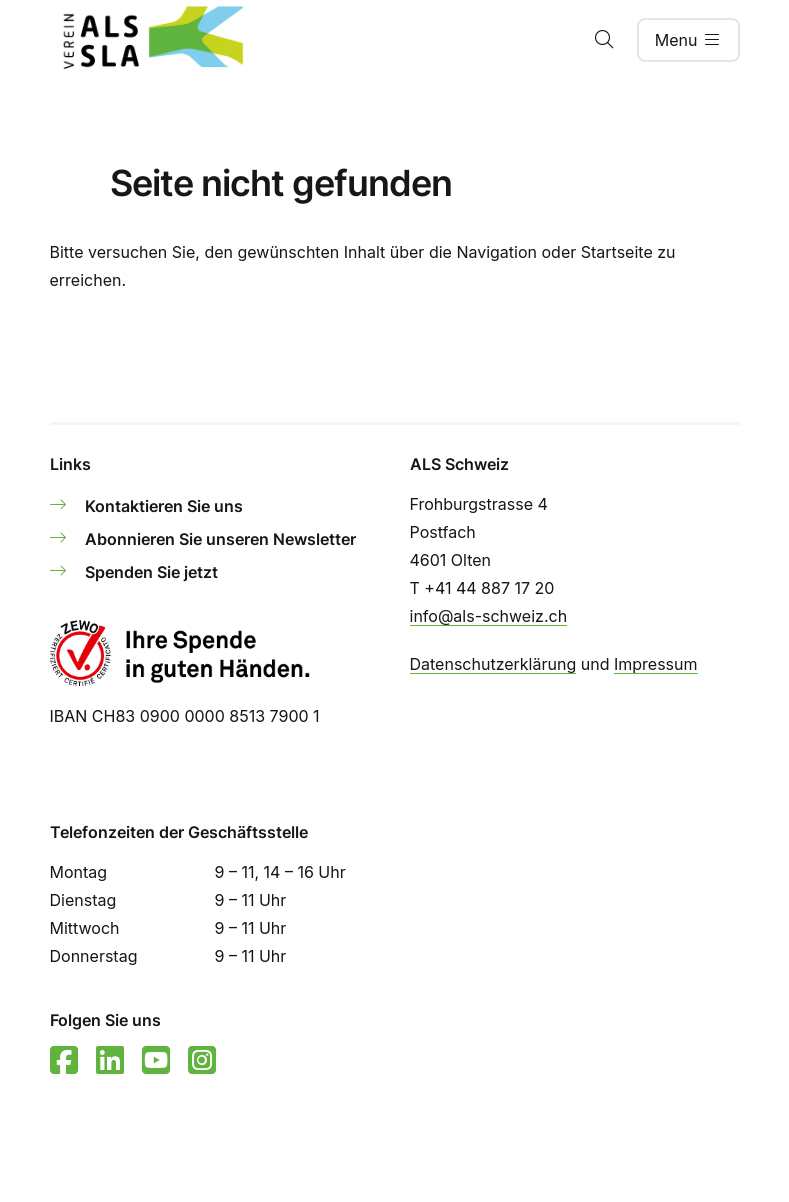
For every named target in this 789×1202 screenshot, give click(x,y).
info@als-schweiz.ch (489, 616)
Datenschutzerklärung (493, 664)
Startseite (617, 252)
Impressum (656, 664)
